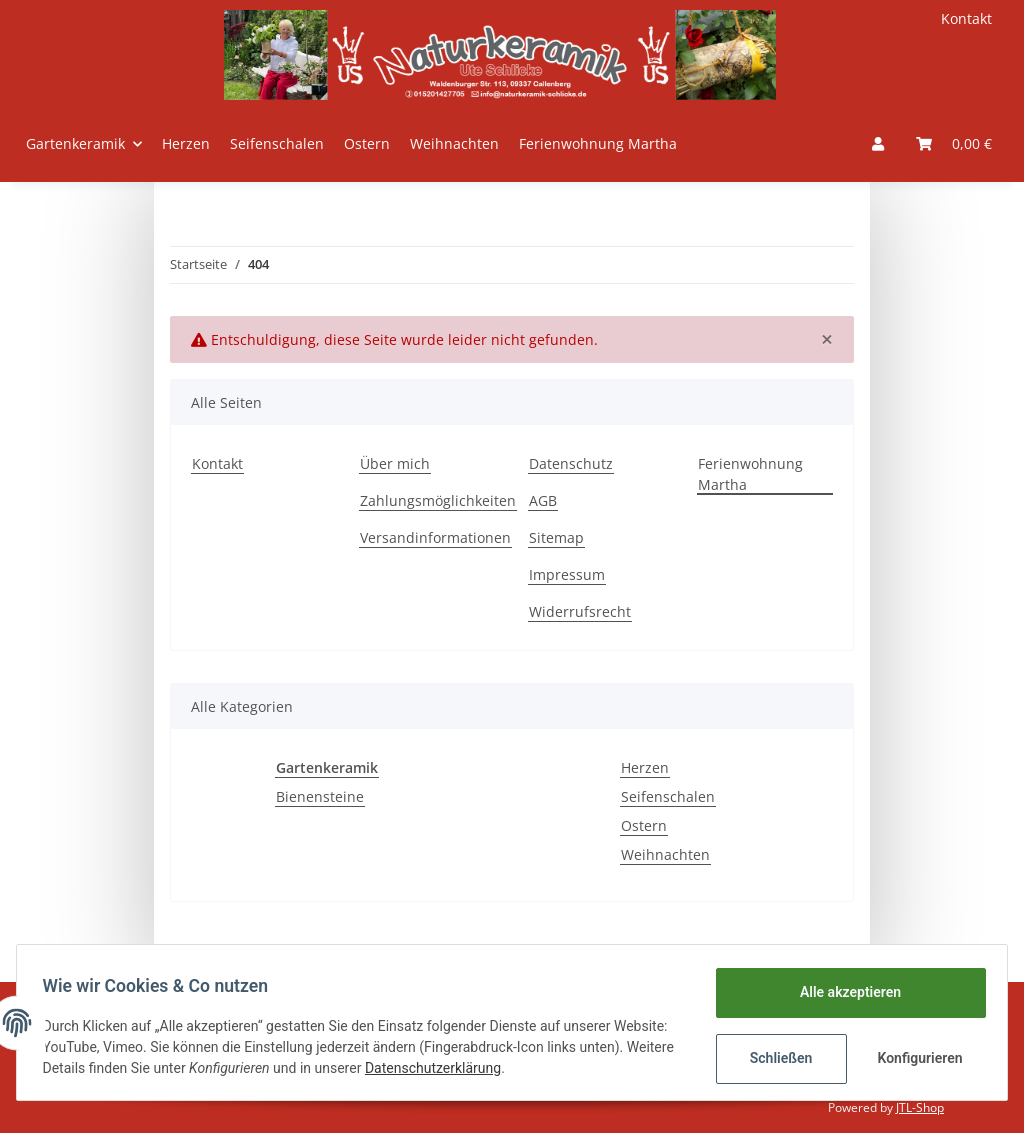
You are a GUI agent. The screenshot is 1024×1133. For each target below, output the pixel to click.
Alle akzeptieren (843, 992)
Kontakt (966, 18)
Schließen (774, 1058)
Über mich (395, 463)
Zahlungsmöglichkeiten (438, 500)
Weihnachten (665, 854)
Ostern (644, 825)
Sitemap (556, 537)
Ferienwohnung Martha (598, 143)
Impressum (567, 574)
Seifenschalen (668, 796)
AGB (543, 500)
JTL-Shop (920, 1107)
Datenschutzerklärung (537, 1068)
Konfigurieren (915, 1058)
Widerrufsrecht (580, 611)
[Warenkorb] (954, 143)
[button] (878, 143)
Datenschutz (571, 463)
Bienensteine (320, 796)
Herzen (645, 767)
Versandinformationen (435, 537)
